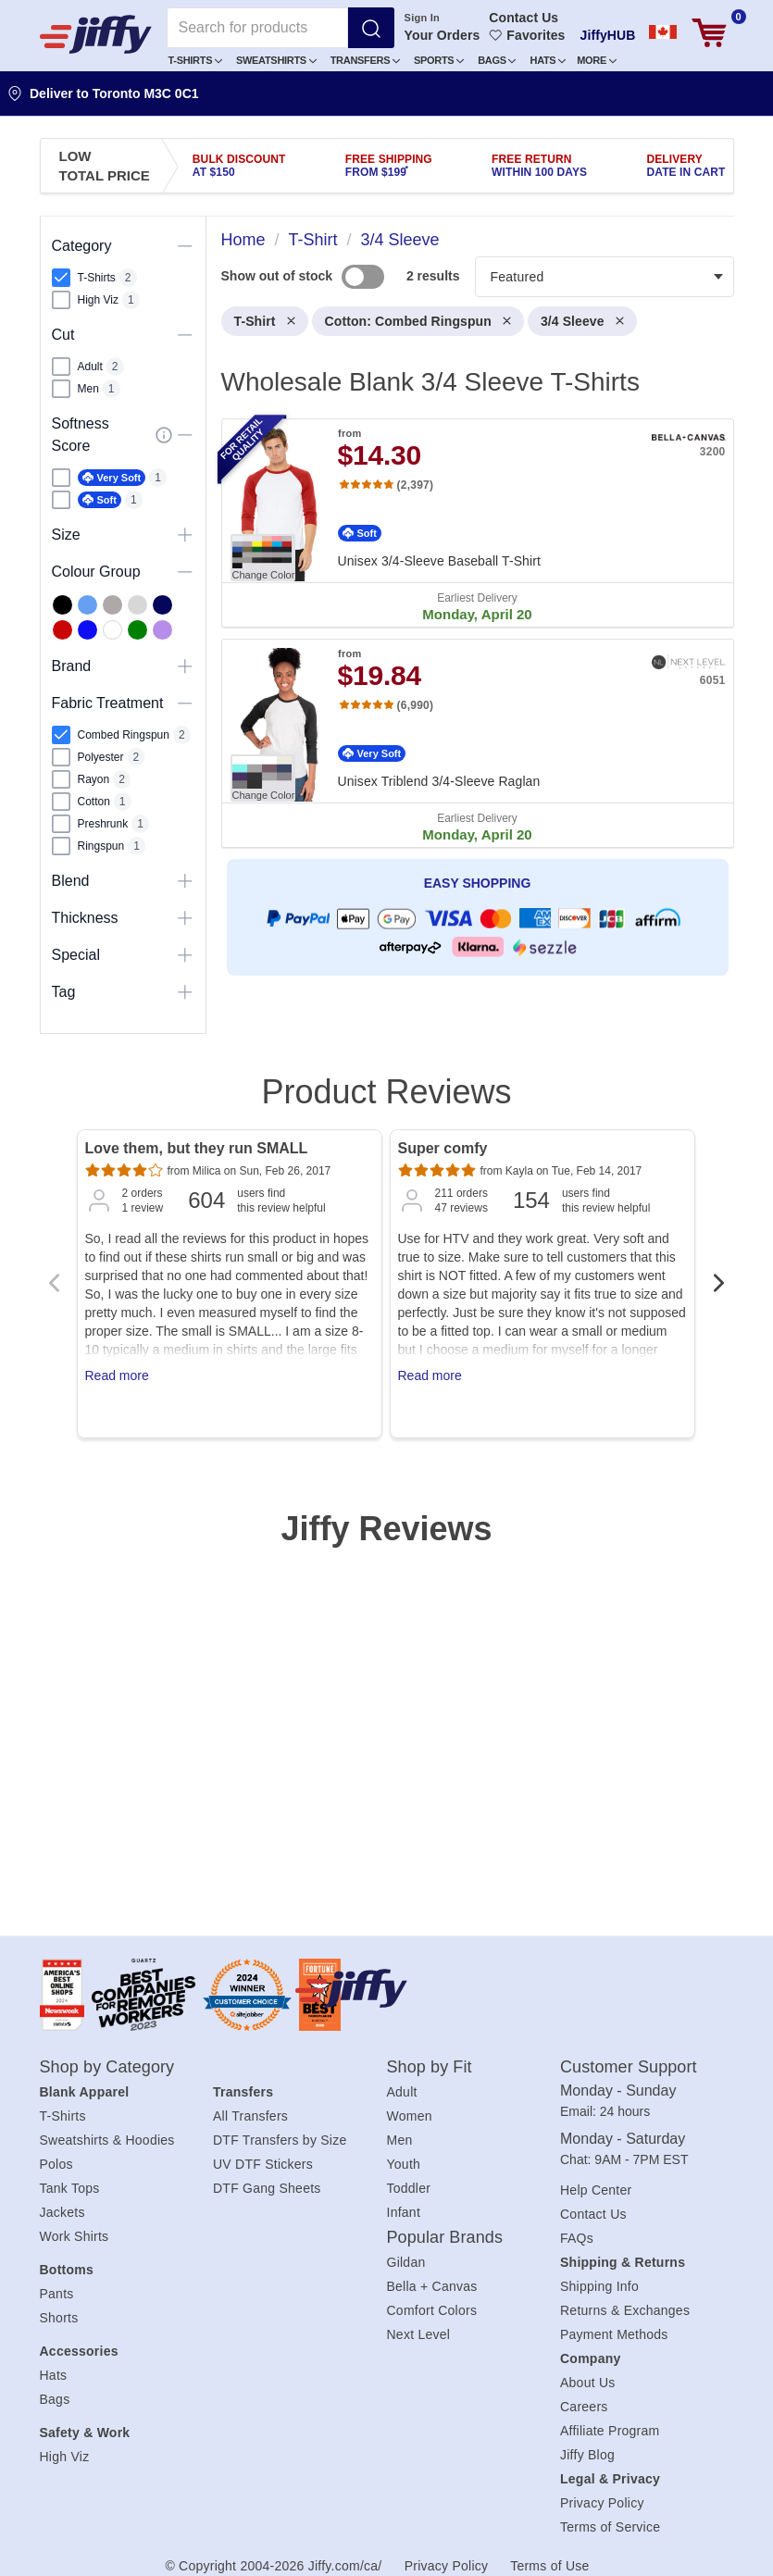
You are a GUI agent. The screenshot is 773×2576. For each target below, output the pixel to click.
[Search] (371, 27)
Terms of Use (549, 2565)
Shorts (59, 2317)
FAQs (576, 2238)
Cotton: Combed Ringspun (418, 321)
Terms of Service (610, 2527)
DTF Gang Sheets (267, 2188)
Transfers (365, 60)
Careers (584, 2406)
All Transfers (250, 2116)
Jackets (62, 2212)
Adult (402, 2091)
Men (400, 2140)
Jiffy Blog (587, 2454)
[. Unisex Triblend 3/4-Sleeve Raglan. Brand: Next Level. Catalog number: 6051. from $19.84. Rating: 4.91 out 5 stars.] (477, 743)
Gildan (406, 2262)
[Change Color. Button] (263, 557)
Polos (56, 2164)
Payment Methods (614, 2334)
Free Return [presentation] (539, 166)
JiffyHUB (608, 35)
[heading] (470, 631)
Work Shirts (74, 2236)
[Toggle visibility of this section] (185, 246)
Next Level (419, 2334)
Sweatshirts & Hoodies (107, 2140)
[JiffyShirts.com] (96, 34)
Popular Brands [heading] (445, 2237)
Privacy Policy (602, 2502)
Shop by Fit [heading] (429, 2067)
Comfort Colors (432, 2310)
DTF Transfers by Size (280, 2140)
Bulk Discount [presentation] (239, 166)
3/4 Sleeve (582, 321)
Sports (439, 60)
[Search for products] (257, 27)
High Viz (65, 2456)
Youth (404, 2164)
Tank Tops (70, 2188)
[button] (196, 59)
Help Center (595, 2190)
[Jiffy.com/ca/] (381, 1988)
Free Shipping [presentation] (388, 166)
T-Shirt (264, 321)
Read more (117, 1375)
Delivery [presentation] (686, 166)
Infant (404, 2212)
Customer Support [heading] (628, 2067)
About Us (588, 2382)
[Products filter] (604, 276)
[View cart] (709, 33)
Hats (548, 60)
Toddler (409, 2188)
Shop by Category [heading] (107, 2067)
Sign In (422, 17)
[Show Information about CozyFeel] (164, 435)
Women (409, 2116)
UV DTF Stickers (263, 2164)
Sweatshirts (276, 60)
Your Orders (442, 35)
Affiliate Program (609, 2430)
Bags (497, 60)
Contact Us (523, 17)
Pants (57, 2293)
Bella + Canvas (432, 2286)
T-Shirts (195, 60)
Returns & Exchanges (625, 2310)
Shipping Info (599, 2286)
